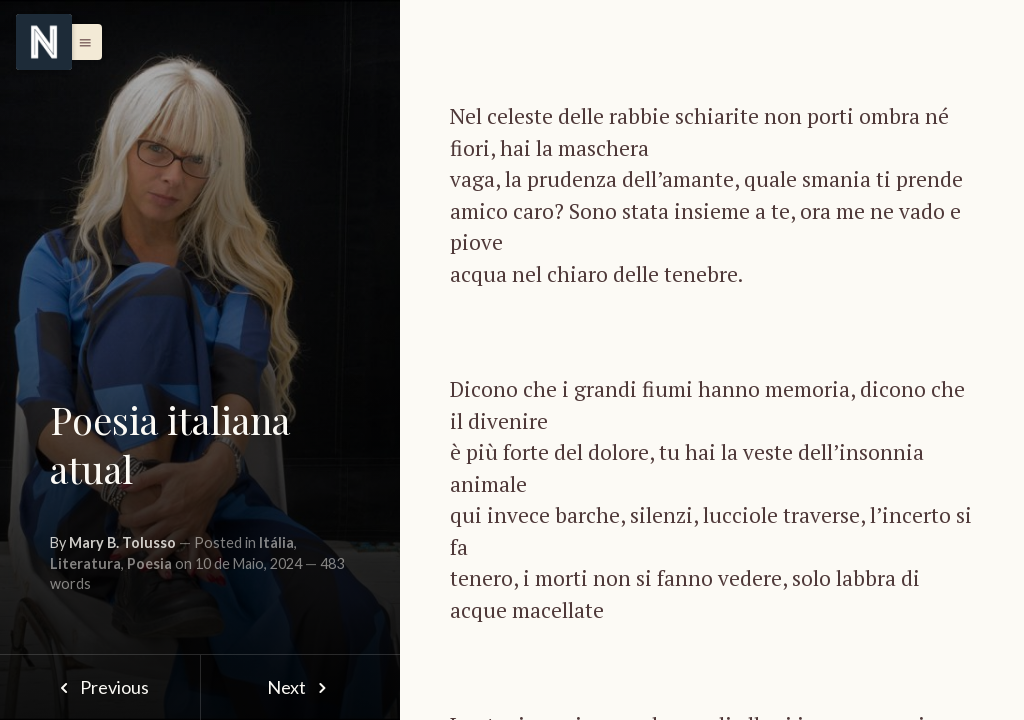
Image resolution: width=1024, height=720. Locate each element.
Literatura (85, 563)
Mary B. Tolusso (122, 542)
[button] (80, 42)
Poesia (149, 563)
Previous (99, 687)
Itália (276, 542)
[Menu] (44, 42)
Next (300, 687)
